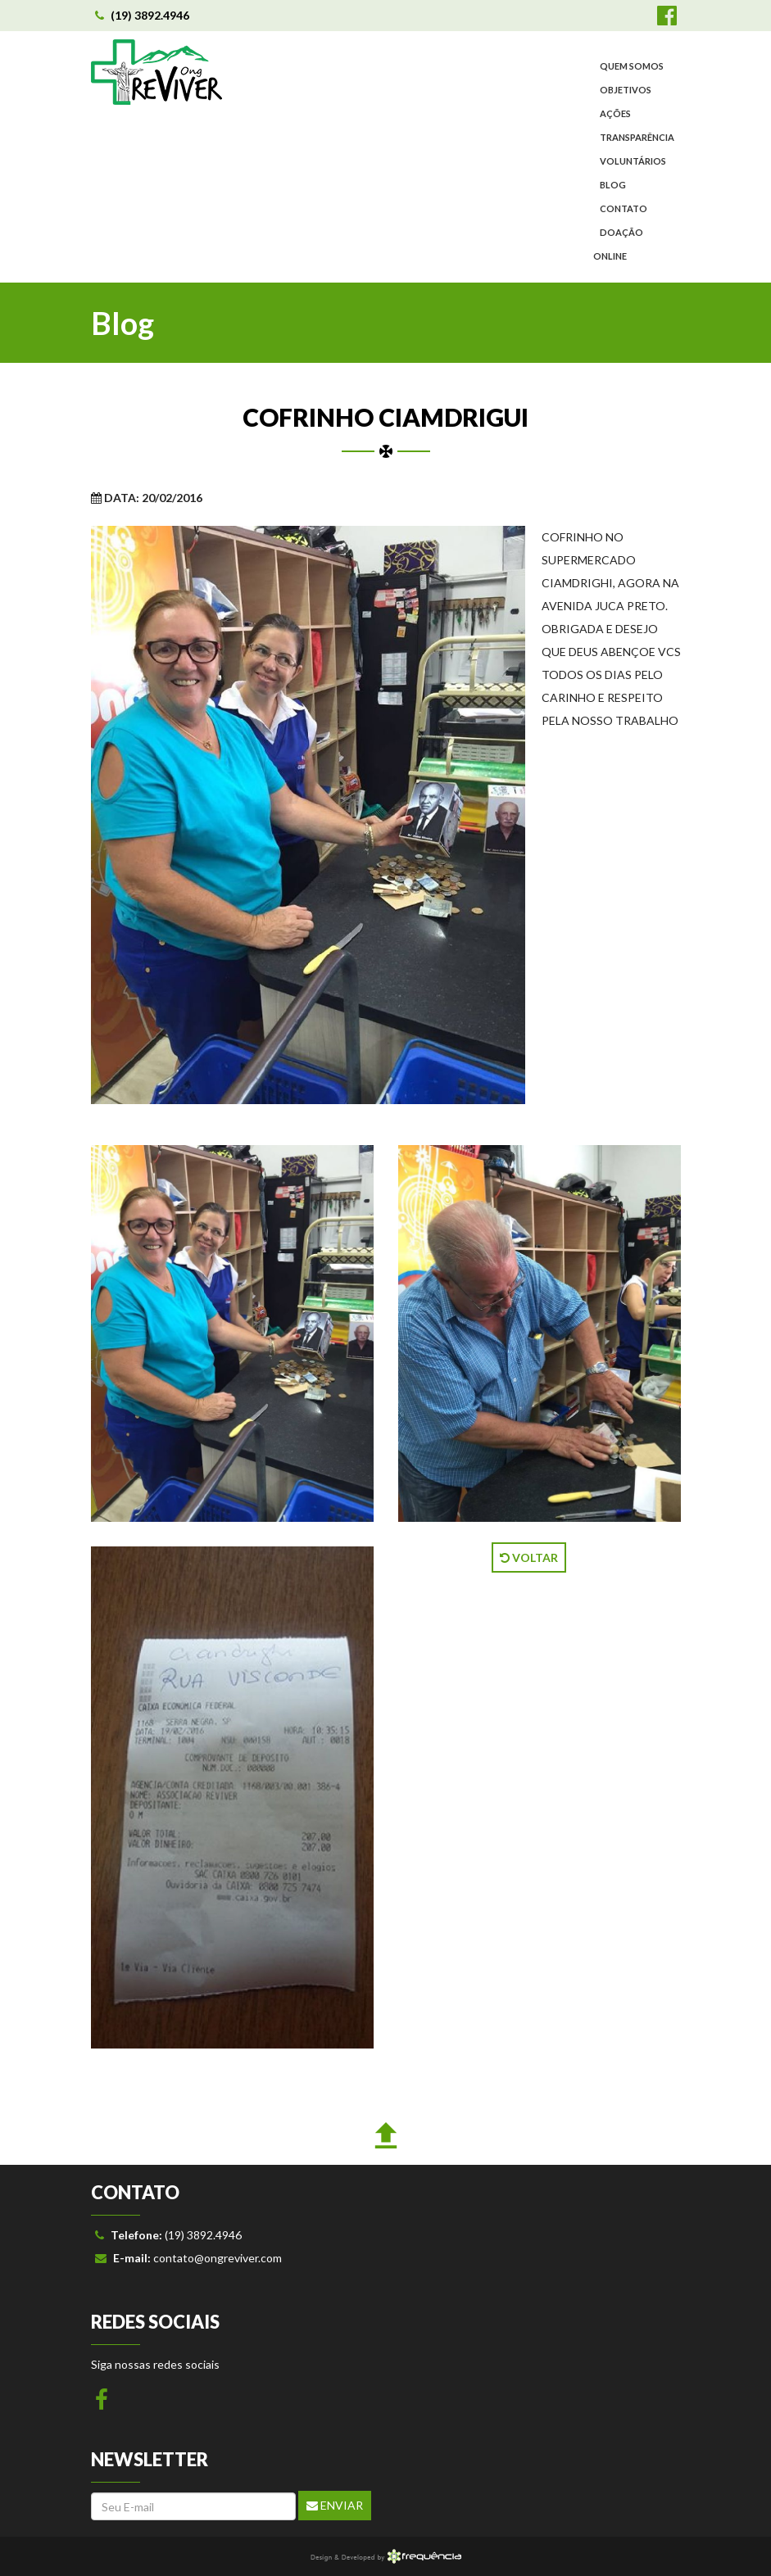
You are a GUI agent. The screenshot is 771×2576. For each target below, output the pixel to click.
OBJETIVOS (625, 89)
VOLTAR (529, 1557)
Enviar (334, 2505)
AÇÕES (615, 113)
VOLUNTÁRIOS (633, 161)
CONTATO (623, 208)
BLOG (613, 184)
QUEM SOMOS (632, 66)
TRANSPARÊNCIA (637, 137)
